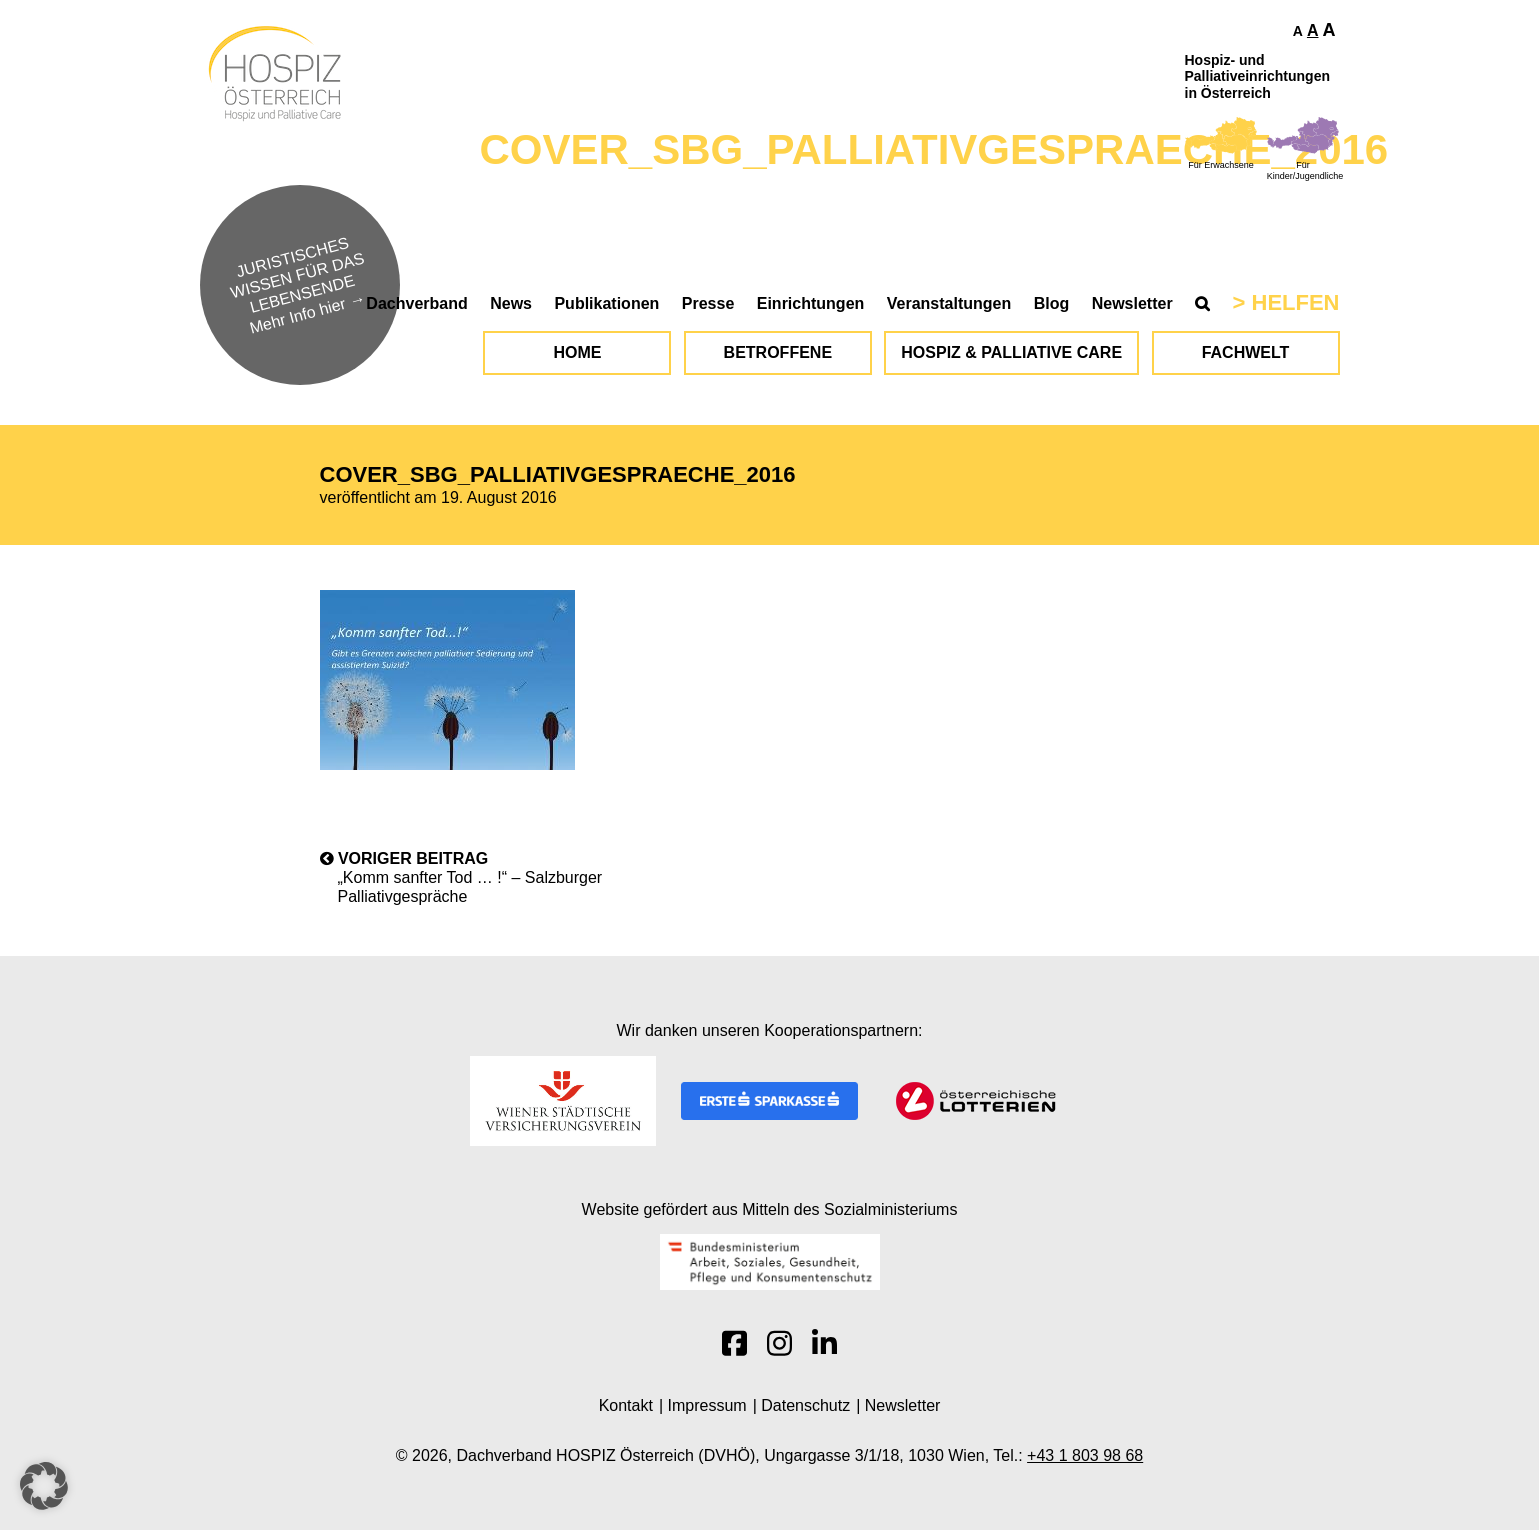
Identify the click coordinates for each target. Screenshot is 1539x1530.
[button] (44, 1486)
